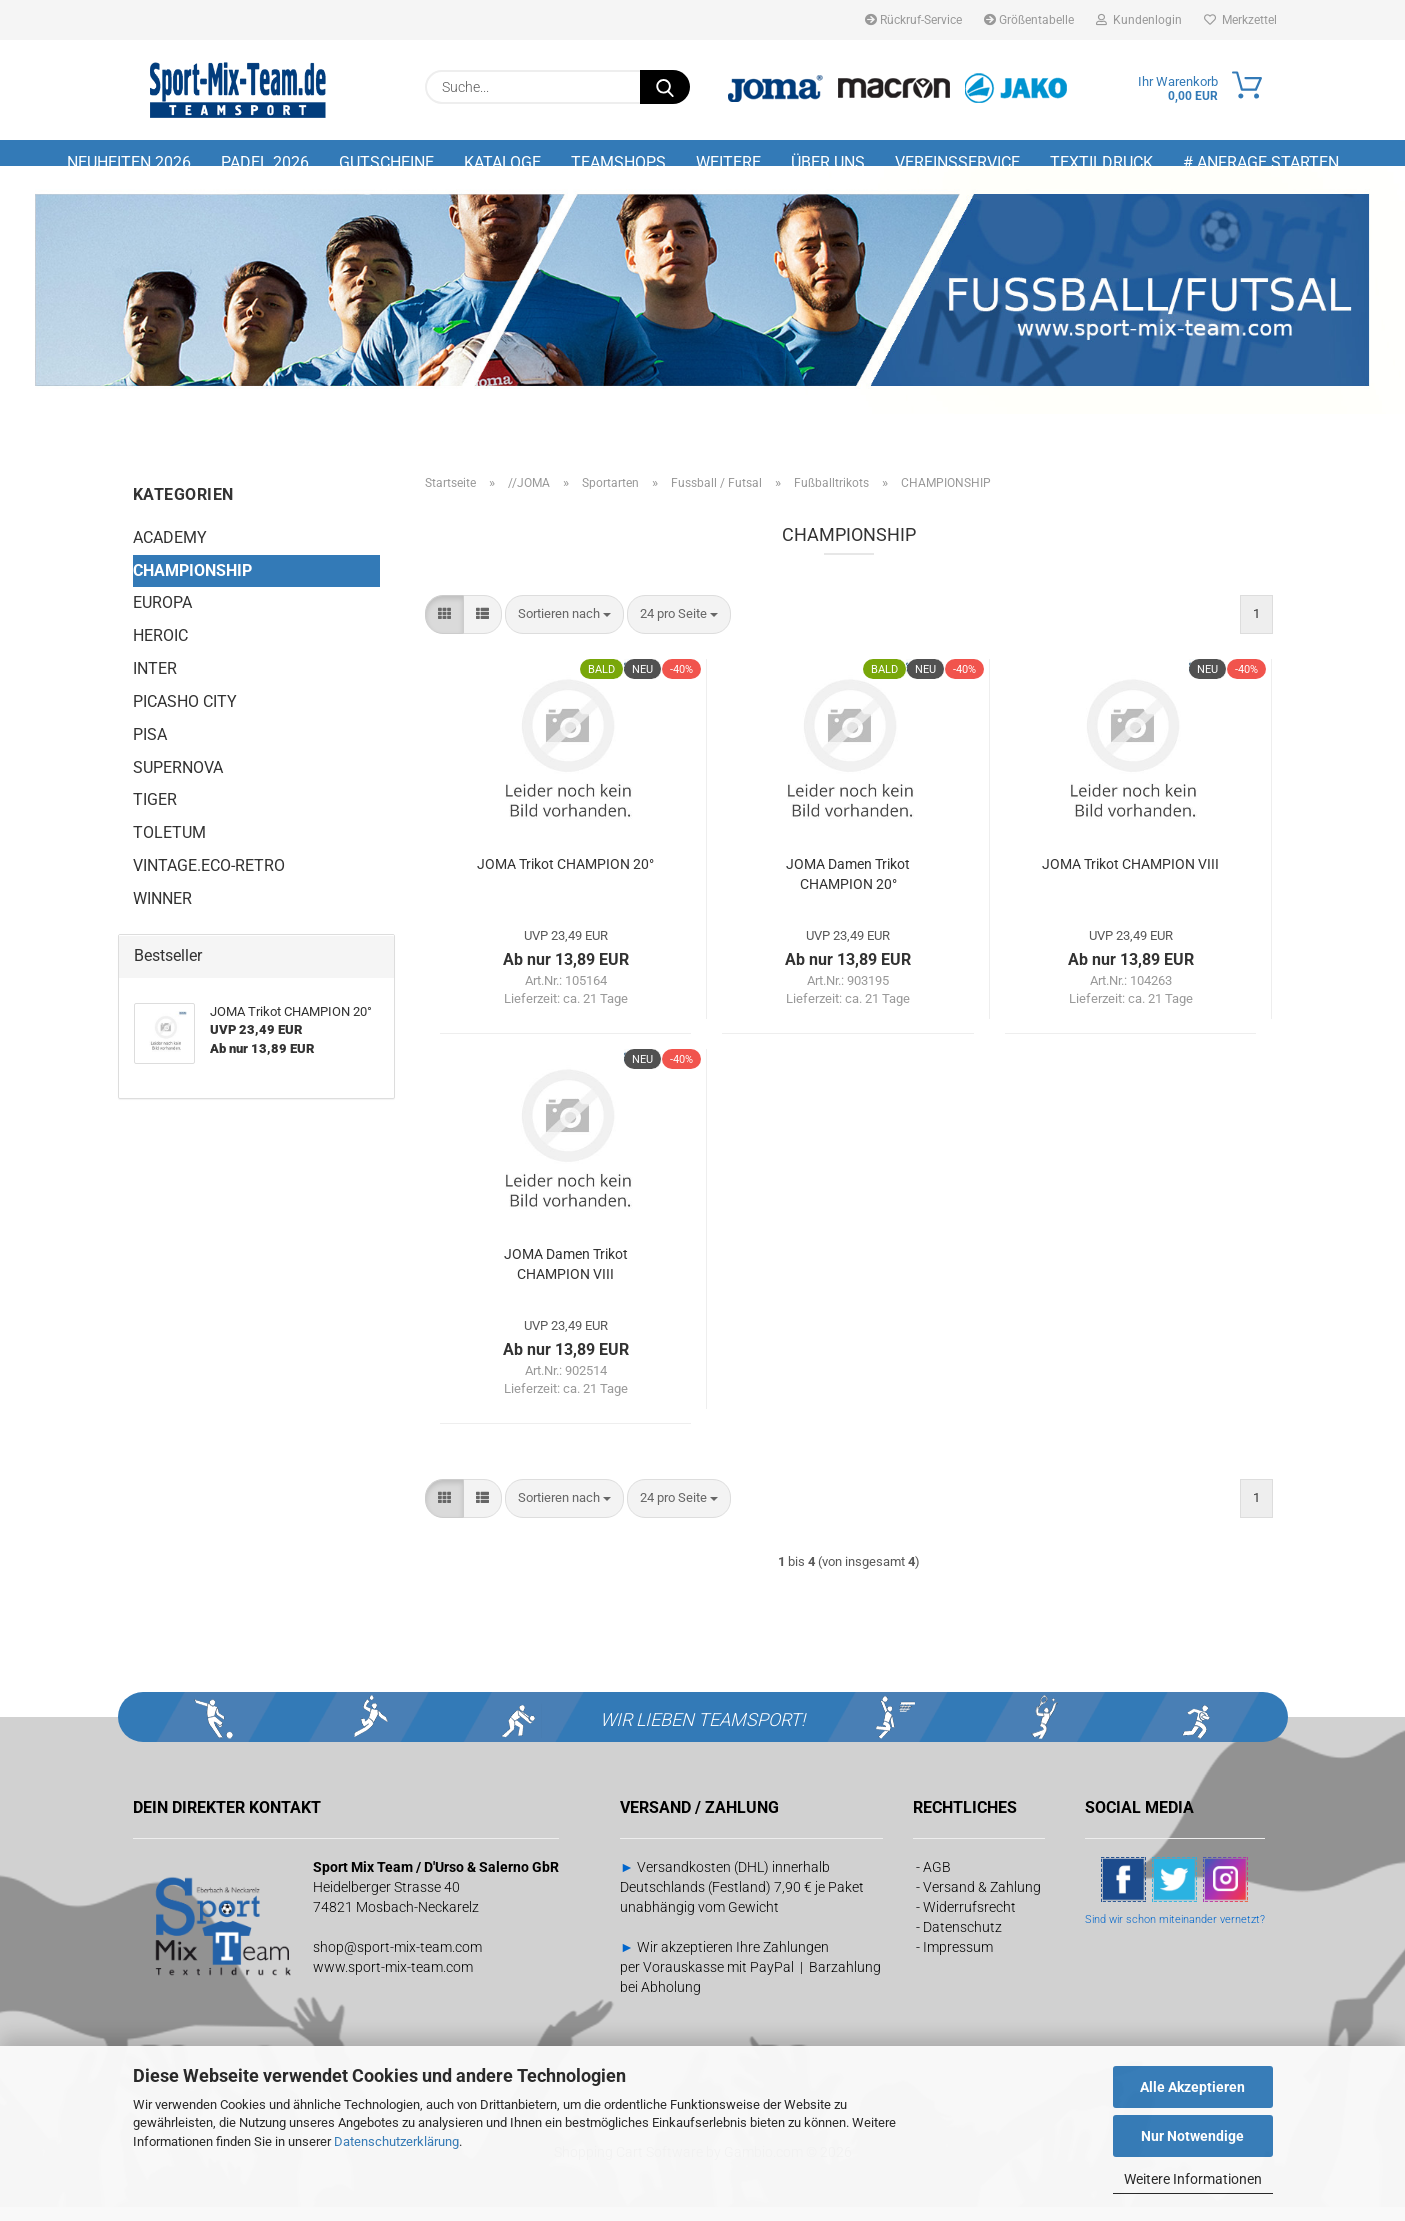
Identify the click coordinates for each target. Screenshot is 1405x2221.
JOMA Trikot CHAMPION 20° (565, 878)
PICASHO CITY (185, 714)
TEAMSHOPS (618, 162)
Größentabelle (1029, 20)
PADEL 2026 (265, 162)
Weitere (728, 162)
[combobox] (564, 628)
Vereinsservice (957, 162)
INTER (155, 682)
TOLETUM (169, 846)
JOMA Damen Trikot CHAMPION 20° (848, 888)
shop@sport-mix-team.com (397, 1960)
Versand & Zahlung (982, 1900)
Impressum (958, 1960)
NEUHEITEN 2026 (129, 162)
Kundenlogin (1139, 20)
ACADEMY (170, 550)
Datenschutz (962, 1940)
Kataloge (502, 162)
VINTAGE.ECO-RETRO (209, 879)
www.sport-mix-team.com (393, 1980)
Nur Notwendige (1192, 2136)
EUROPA (162, 616)
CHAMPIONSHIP (192, 583)
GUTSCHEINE (386, 162)
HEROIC (160, 649)
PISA (150, 747)
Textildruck (1101, 162)
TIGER (155, 813)
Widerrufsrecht (969, 1920)
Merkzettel (1240, 20)
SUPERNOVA (178, 780)
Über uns (828, 162)
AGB (937, 1880)
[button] (444, 628)
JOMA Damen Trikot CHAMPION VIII (566, 1278)
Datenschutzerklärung (396, 2141)
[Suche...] (665, 87)
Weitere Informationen (1193, 2179)
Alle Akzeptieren (1192, 2087)
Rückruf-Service (913, 20)
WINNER (162, 911)
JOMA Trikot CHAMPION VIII (1130, 878)
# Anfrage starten (1261, 162)
